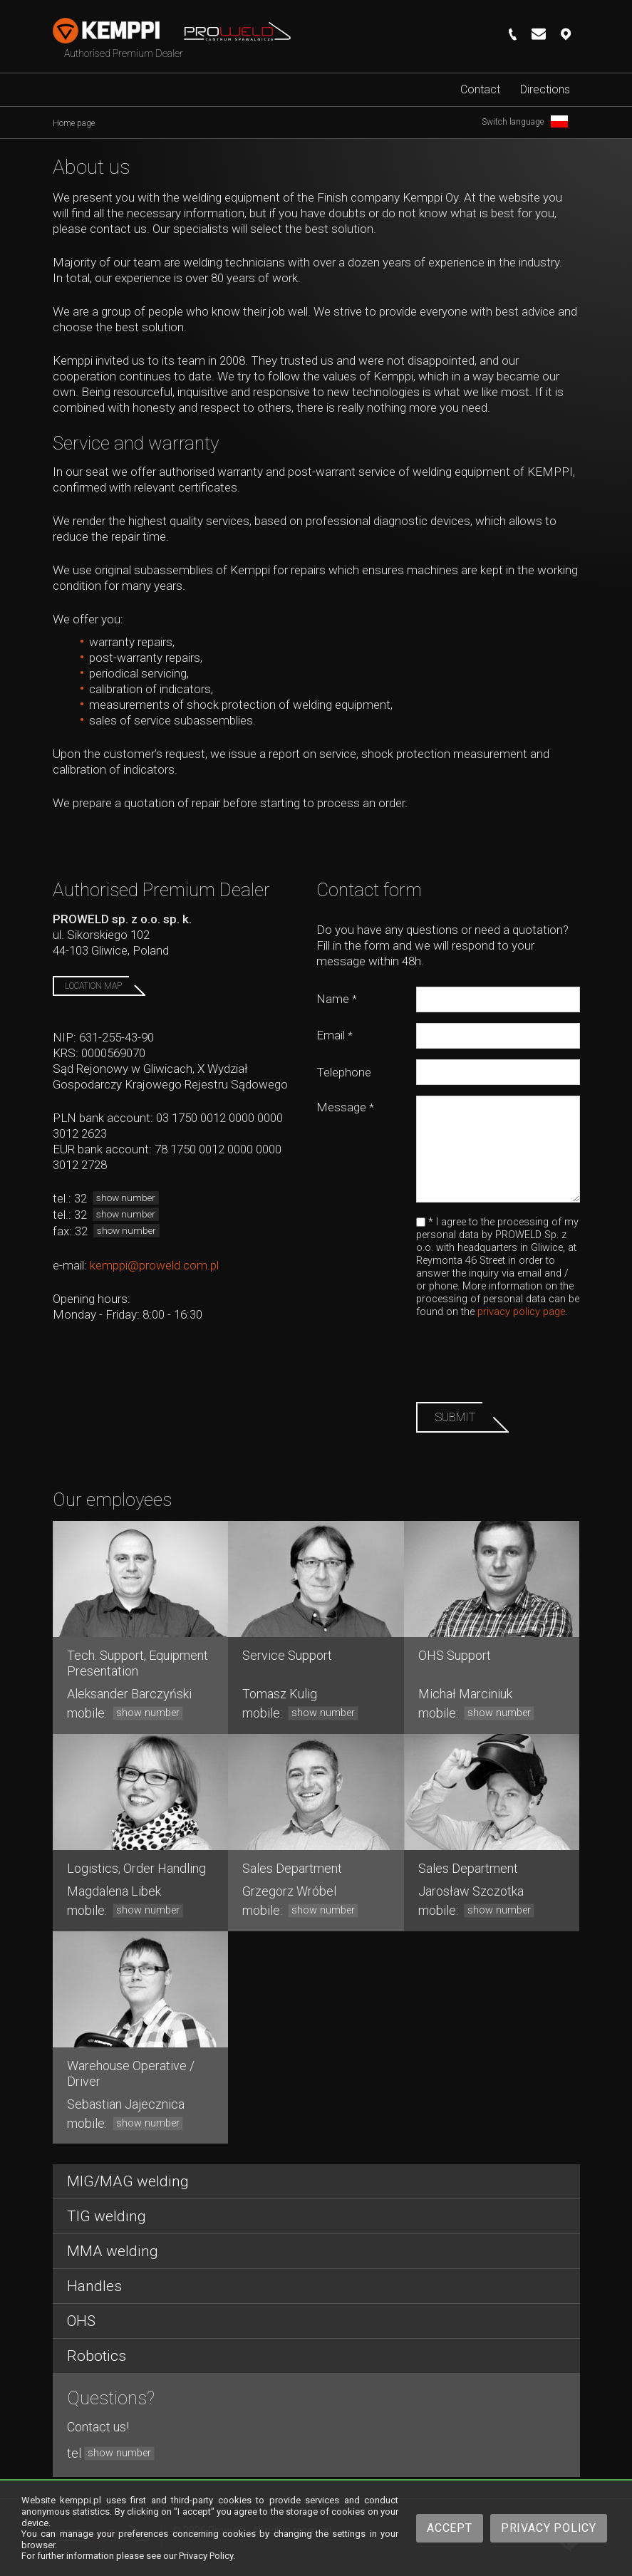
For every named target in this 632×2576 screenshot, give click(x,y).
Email (334, 1035)
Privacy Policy (548, 2528)
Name (336, 999)
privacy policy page (521, 1312)
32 (116, 1198)
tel (111, 2453)
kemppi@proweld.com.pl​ (154, 1265)
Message (345, 1107)
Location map (93, 986)
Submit (455, 1417)
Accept (449, 2528)
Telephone (343, 1072)
